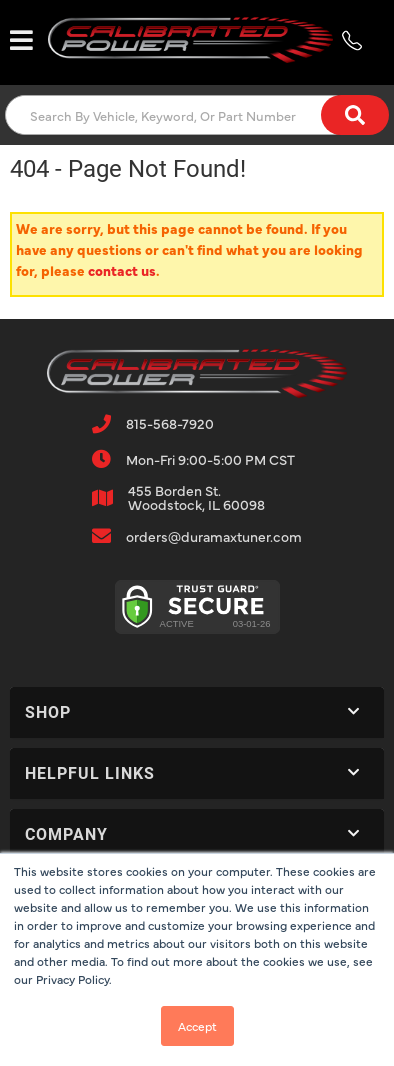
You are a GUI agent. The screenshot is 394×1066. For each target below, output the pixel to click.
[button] (197, 115)
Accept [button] (197, 1026)
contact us (122, 270)
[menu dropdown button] (21, 40)
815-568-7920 (170, 423)
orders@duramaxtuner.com (214, 536)
